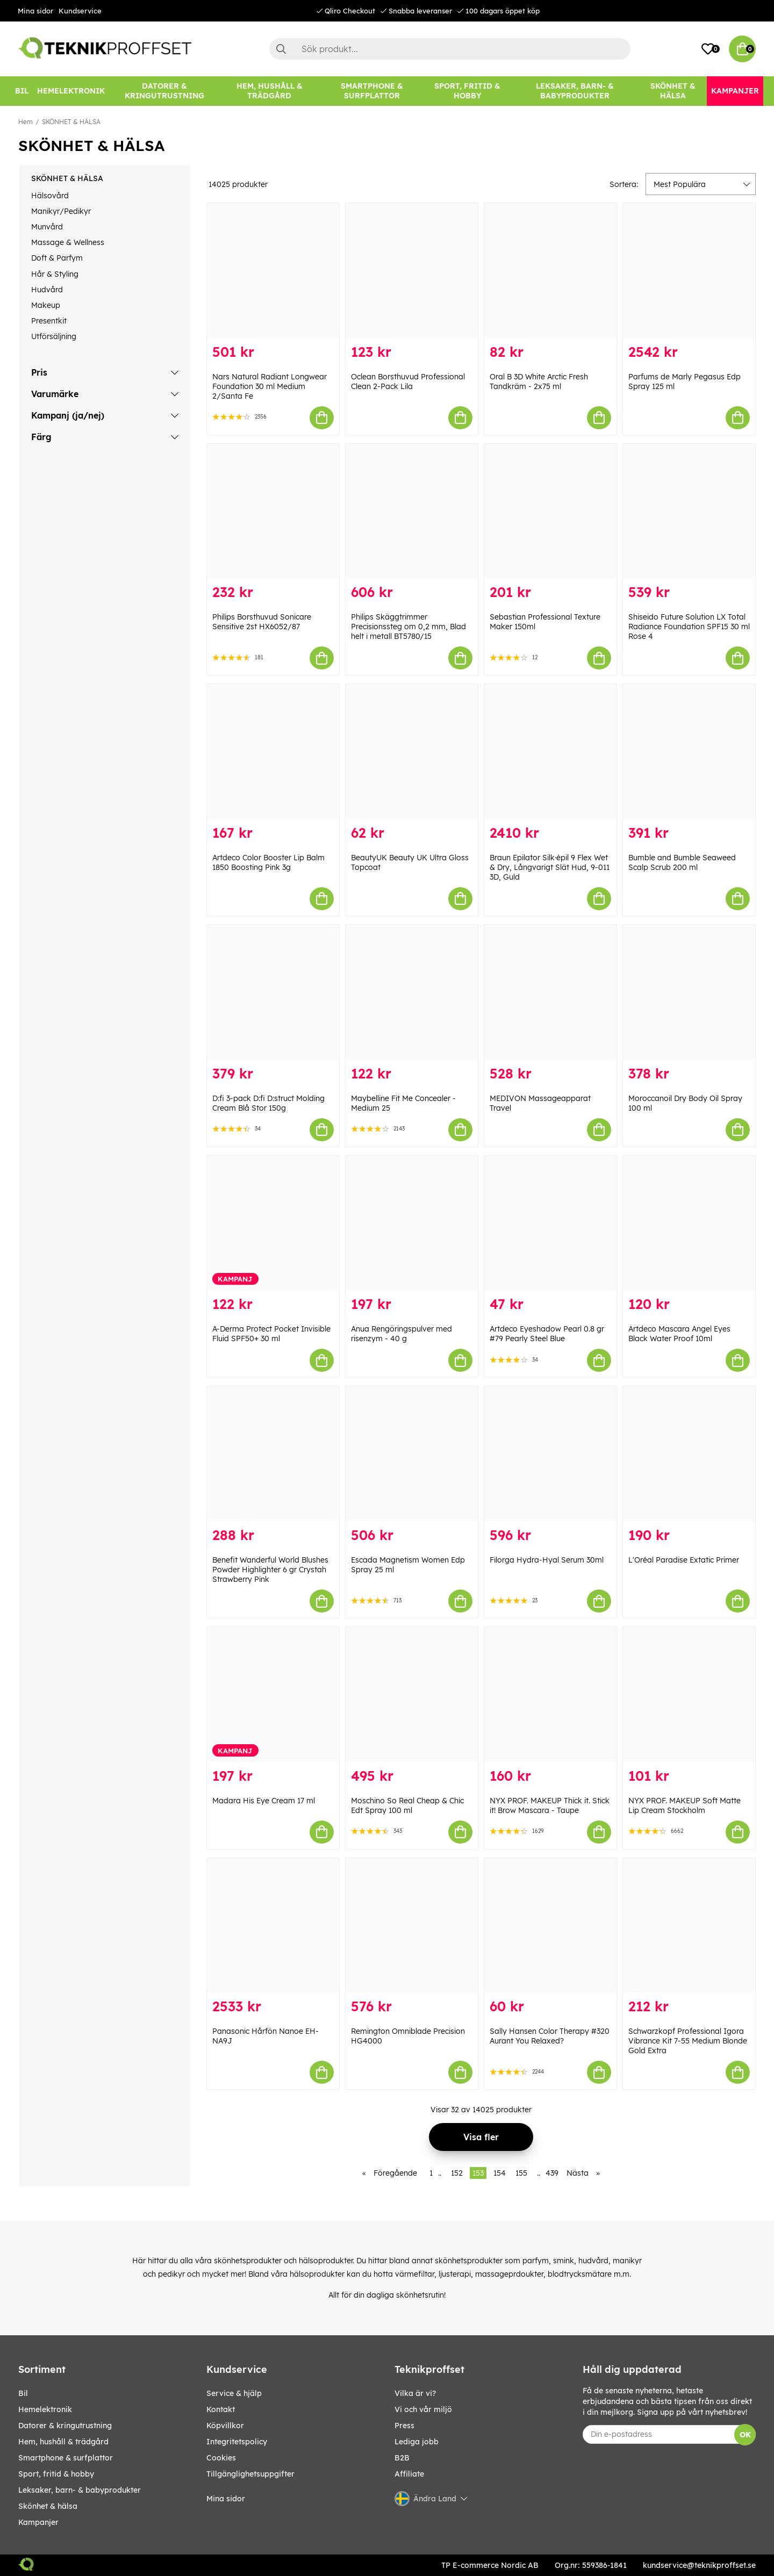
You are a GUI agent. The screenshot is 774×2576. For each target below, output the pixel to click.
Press (404, 2425)
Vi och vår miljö (423, 2409)
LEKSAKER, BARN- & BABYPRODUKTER (79, 2490)
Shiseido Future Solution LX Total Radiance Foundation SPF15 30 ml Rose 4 (689, 626)
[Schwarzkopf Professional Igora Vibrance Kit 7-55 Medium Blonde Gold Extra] (689, 1925)
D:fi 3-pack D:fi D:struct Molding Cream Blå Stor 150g (268, 1103)
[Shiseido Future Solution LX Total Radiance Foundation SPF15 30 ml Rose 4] (689, 511)
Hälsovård (50, 195)
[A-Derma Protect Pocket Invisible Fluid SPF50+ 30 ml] (273, 1223)
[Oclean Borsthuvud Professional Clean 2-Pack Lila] (411, 270)
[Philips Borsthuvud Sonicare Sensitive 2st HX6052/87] (273, 511)
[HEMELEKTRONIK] (71, 91)
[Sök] (449, 49)
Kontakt (220, 2409)
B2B (402, 2458)
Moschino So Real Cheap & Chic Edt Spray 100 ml (407, 1805)
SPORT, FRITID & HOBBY (56, 2474)
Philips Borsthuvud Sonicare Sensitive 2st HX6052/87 (261, 621)
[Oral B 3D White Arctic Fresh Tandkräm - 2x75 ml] (550, 270)
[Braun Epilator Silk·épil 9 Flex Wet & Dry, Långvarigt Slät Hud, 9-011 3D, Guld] (550, 751)
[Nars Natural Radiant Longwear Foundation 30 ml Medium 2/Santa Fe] (273, 270)
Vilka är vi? (415, 2393)
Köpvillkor (225, 2425)
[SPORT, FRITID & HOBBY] (467, 91)
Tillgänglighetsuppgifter (250, 2474)
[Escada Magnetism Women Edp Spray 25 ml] (411, 1453)
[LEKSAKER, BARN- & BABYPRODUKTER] (574, 91)
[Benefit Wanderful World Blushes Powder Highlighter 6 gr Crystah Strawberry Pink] (273, 1453)
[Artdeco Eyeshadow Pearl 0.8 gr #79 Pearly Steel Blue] (550, 1223)
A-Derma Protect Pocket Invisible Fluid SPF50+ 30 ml (271, 1333)
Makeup (45, 305)
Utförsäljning (53, 336)
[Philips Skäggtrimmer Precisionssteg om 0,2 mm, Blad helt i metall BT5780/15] (411, 511)
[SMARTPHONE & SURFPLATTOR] (372, 91)
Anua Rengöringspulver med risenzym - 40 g (401, 1333)
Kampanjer (38, 2522)
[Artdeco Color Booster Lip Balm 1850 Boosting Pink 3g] (273, 751)
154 (499, 2173)
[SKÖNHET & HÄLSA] (673, 91)
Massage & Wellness (67, 242)
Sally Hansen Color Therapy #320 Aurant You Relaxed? (550, 2036)
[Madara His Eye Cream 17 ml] (273, 1694)
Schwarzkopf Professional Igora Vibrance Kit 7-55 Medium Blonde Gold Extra (687, 2040)
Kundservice (80, 10)
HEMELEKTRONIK (45, 2409)
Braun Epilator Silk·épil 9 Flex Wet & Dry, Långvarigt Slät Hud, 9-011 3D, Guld (550, 867)
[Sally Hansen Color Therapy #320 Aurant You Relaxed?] (550, 1925)
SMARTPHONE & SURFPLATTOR (65, 2458)
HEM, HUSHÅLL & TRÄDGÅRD (63, 2442)
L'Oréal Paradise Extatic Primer (683, 1560)
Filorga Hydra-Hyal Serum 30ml (547, 1560)
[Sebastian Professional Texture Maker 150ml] (550, 511)
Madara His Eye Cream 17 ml (263, 1800)
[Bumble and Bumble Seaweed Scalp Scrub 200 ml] (689, 751)
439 (552, 2173)
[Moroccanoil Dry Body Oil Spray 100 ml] (689, 992)
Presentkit (49, 321)
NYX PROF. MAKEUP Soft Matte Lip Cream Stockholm (684, 1805)
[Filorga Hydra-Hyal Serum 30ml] (550, 1453)
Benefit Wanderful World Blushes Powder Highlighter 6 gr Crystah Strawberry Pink (270, 1569)
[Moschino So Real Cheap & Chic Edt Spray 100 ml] (411, 1694)
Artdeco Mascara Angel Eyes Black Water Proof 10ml (679, 1333)
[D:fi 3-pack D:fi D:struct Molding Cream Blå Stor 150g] (273, 992)
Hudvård (47, 289)
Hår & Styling (54, 274)
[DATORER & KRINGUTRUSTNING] (164, 91)
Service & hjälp (234, 2393)
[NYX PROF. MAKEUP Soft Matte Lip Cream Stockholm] (689, 1694)
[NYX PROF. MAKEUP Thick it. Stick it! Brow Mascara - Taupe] (550, 1694)
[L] (689, 1453)
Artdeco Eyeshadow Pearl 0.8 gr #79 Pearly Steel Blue (547, 1333)
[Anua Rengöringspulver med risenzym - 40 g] (411, 1223)
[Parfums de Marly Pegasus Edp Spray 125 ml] (689, 270)
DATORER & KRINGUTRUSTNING (65, 2425)
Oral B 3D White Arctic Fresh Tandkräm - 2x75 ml (539, 381)
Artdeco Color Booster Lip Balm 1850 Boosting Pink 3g (268, 862)
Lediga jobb (417, 2442)
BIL (23, 2393)
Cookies (221, 2458)
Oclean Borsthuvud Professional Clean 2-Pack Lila (408, 381)
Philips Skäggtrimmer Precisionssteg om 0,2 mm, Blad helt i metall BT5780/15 (408, 626)
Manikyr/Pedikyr (61, 211)
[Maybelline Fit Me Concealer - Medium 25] (411, 992)
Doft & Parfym (57, 258)
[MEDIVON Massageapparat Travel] (550, 992)
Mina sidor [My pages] (225, 2498)
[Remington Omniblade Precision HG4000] (411, 1925)
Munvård (47, 227)
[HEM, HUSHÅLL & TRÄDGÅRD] (269, 91)
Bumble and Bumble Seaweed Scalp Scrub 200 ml (682, 862)
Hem (25, 122)
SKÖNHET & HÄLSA (71, 122)
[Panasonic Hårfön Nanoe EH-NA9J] (273, 1925)
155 (521, 2173)
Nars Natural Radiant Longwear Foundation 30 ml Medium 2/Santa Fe (269, 386)
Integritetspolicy (236, 2442)
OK (745, 2435)
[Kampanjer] (735, 91)
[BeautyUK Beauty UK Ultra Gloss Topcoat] (411, 751)
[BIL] (22, 91)
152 (457, 2173)
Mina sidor (35, 10)
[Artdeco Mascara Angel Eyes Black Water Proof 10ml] (689, 1223)
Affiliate (409, 2474)
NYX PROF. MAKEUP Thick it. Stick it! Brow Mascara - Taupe (550, 1805)
